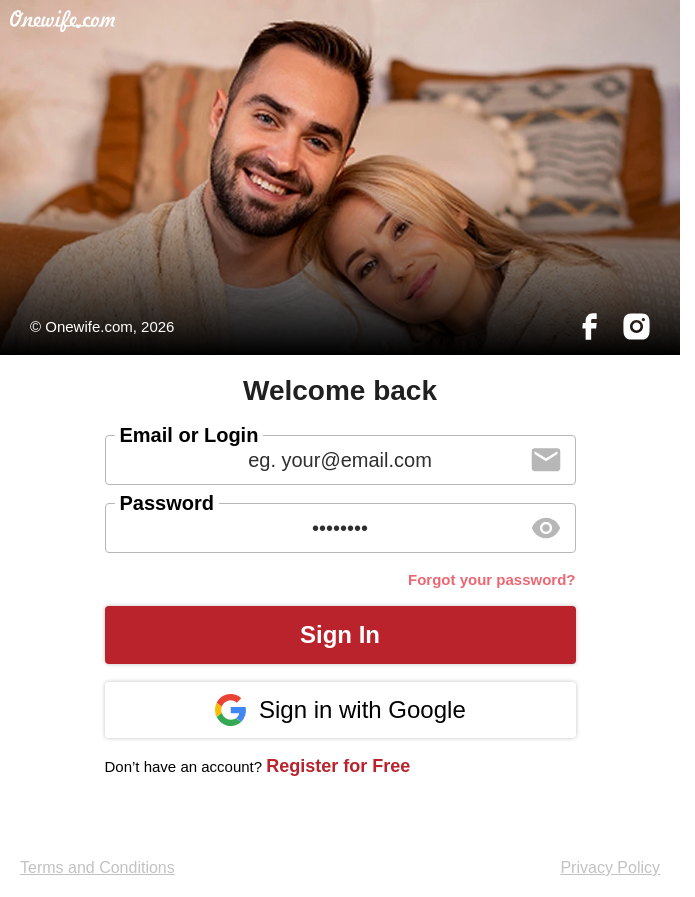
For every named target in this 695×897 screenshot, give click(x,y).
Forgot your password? (492, 579)
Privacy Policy (610, 867)
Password (167, 503)
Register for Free (338, 766)
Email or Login (189, 435)
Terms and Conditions (97, 867)
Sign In (340, 634)
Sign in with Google (339, 710)
